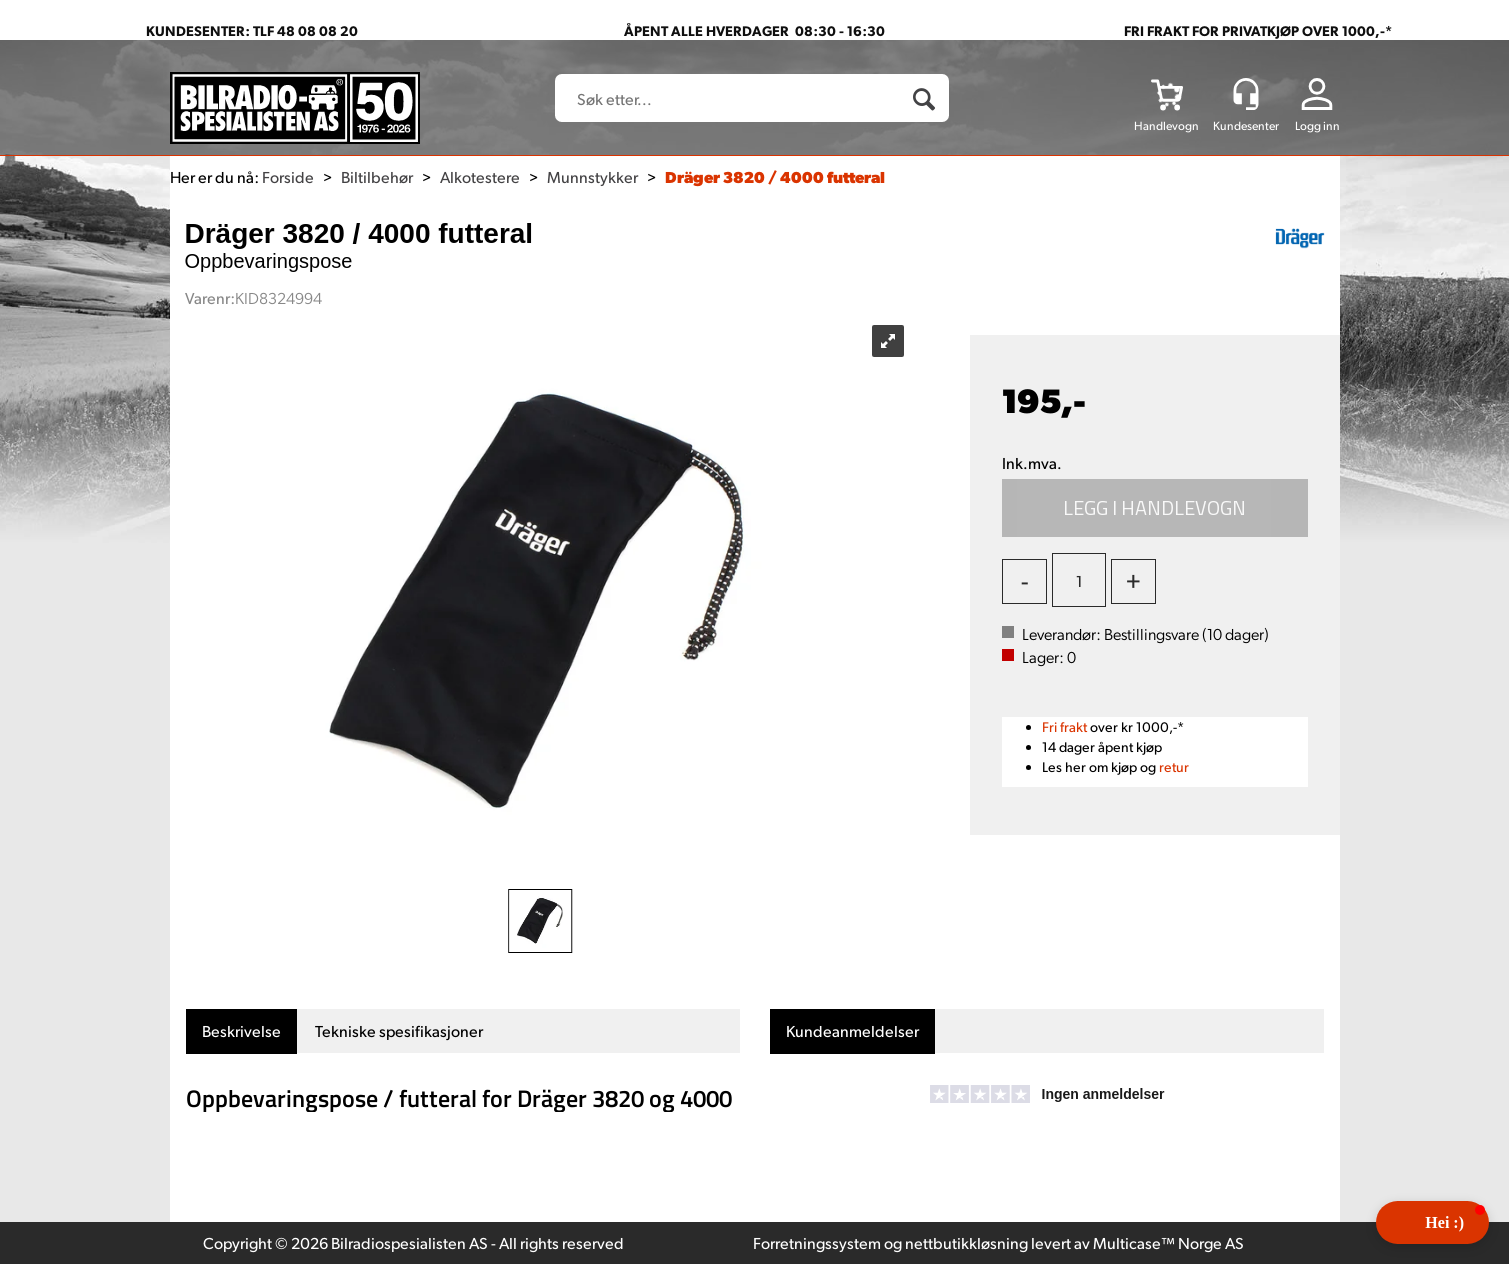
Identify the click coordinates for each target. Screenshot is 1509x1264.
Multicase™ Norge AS (1168, 1242)
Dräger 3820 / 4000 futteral (775, 176)
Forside (288, 176)
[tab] (241, 1031)
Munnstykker (592, 176)
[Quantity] (1079, 580)
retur (1174, 766)
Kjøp (1155, 508)
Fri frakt (1064, 726)
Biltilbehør (377, 176)
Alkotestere (480, 176)
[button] (1432, 1222)
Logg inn (1317, 125)
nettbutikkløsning (966, 1242)
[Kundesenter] (1246, 94)
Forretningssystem (817, 1242)
